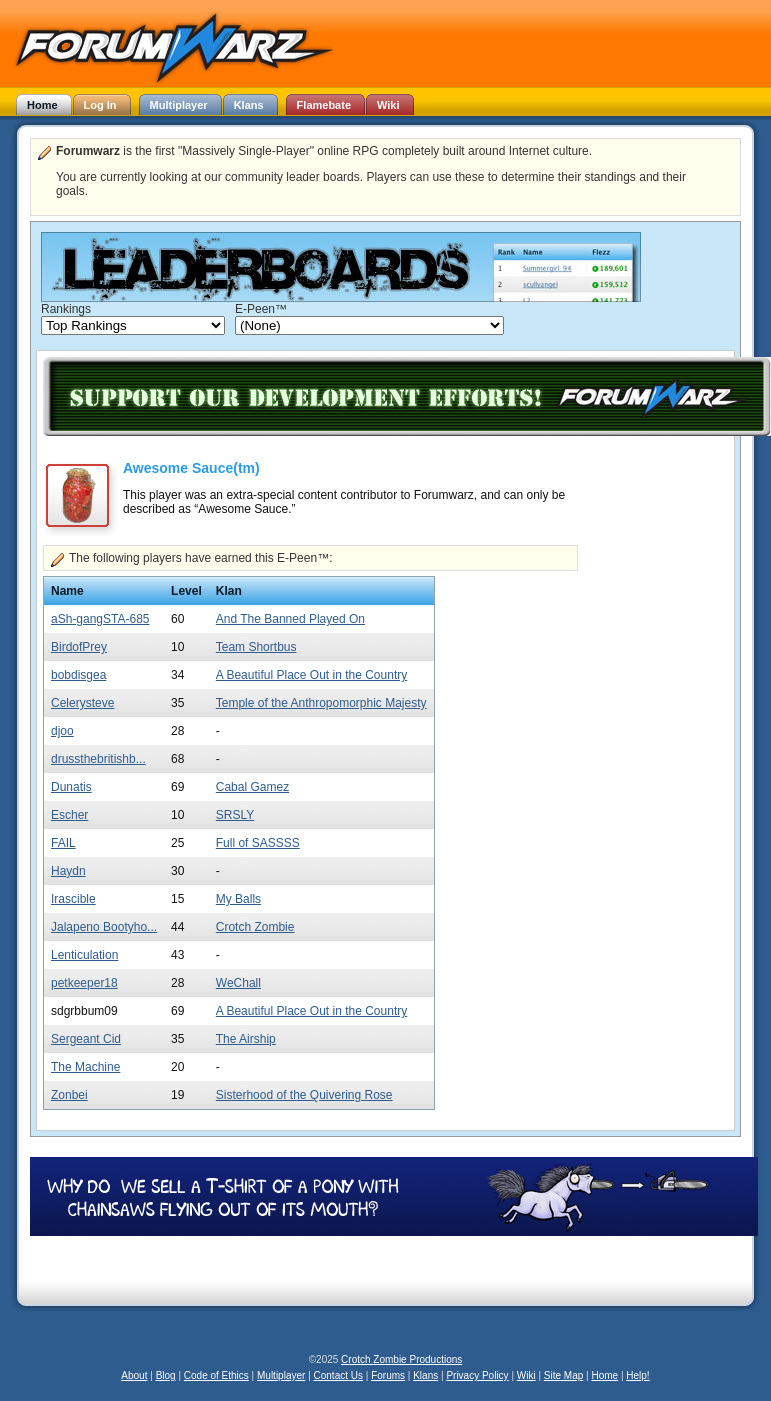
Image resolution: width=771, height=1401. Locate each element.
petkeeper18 (84, 983)
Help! (637, 1375)
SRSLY (235, 815)
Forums (388, 1375)
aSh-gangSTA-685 (100, 619)
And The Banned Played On (290, 619)
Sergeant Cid (86, 1039)
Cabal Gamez (252, 787)
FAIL (63, 843)
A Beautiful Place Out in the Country (311, 675)
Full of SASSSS (258, 843)
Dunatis (71, 787)
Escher (69, 815)
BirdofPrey (79, 647)
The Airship (246, 1039)
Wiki (526, 1375)
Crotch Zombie (255, 927)
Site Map (563, 1375)
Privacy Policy (477, 1375)
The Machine (85, 1067)
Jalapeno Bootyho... (104, 927)
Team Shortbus (256, 647)
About (134, 1375)
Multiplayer (281, 1375)
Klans (425, 1375)
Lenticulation (84, 955)
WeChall (238, 983)
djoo (62, 731)
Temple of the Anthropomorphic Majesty (321, 703)
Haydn (68, 871)
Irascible (73, 899)
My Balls (238, 899)
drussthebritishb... (98, 759)
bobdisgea (78, 675)
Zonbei (69, 1095)
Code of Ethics (216, 1375)
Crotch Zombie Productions (401, 1359)
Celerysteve (82, 703)
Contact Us (338, 1375)
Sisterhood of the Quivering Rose (304, 1095)
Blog (166, 1375)
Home (604, 1375)
